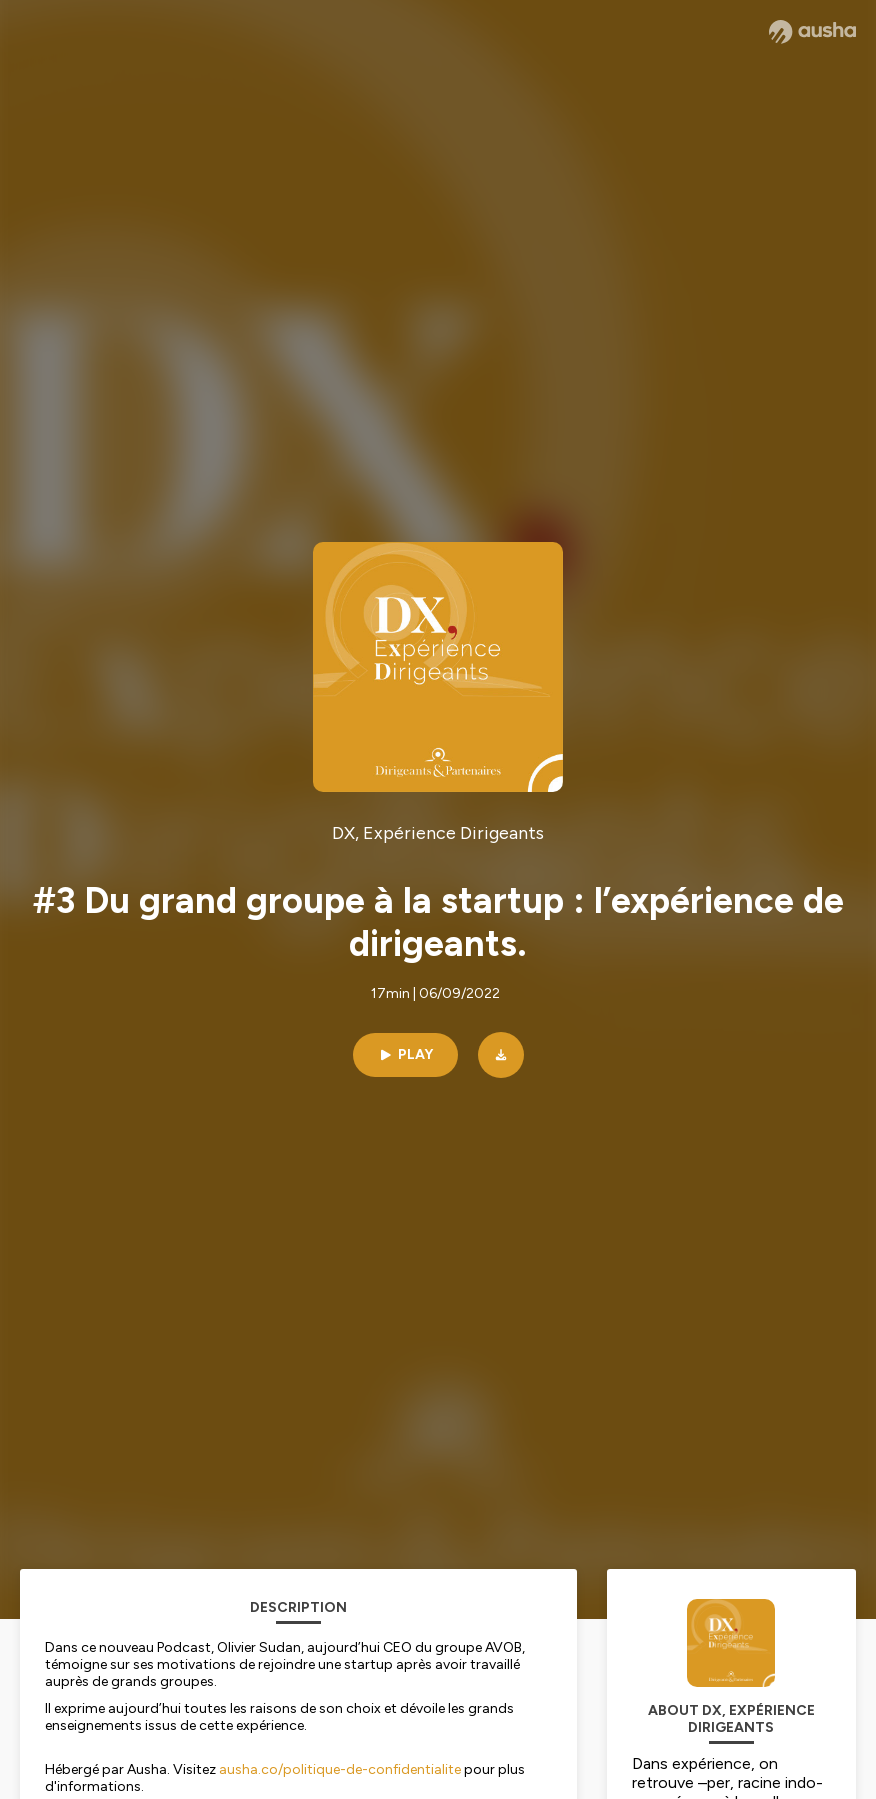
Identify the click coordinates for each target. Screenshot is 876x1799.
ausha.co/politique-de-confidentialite (340, 1769)
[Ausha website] (812, 32)
